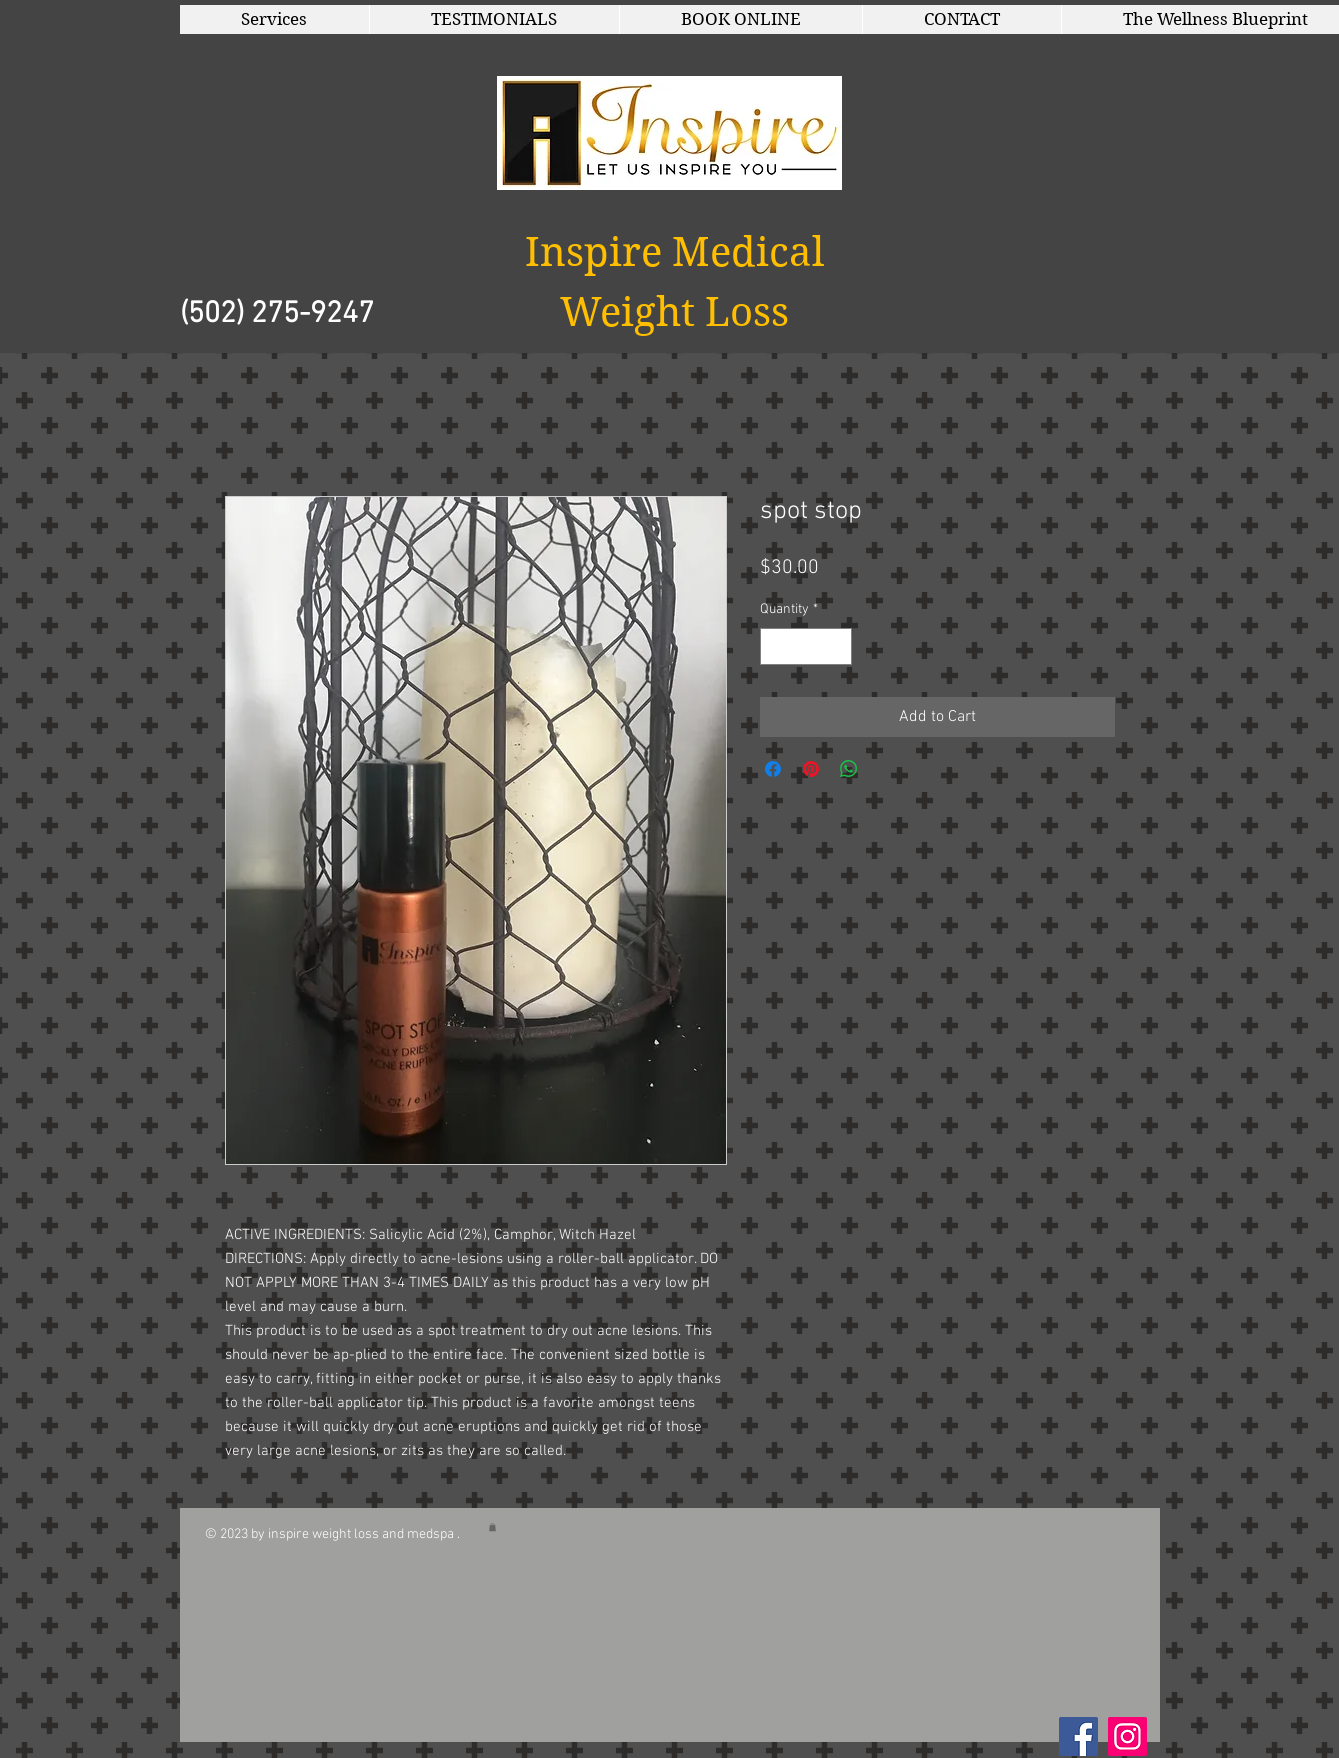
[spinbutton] (806, 646)
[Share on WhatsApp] (849, 769)
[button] (274, 19)
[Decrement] (775, 646)
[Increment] (836, 646)
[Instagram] (1127, 1736)
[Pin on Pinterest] (811, 769)
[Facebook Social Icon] (1078, 1736)
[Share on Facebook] (773, 769)
